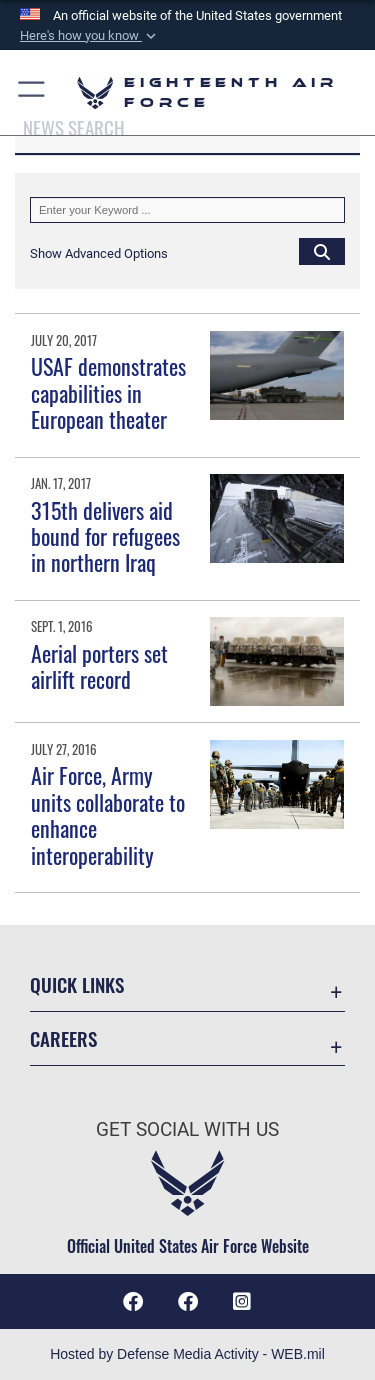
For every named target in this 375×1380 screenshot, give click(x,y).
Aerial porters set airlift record (99, 666)
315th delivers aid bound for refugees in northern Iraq (105, 536)
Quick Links (77, 984)
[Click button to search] (322, 251)
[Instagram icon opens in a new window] (242, 1302)
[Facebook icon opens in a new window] (188, 1302)
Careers (63, 1038)
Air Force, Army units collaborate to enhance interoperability (108, 814)
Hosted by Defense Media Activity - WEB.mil (187, 1354)
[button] (90, 36)
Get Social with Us (187, 1129)
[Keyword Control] (187, 210)
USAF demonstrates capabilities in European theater (108, 392)
